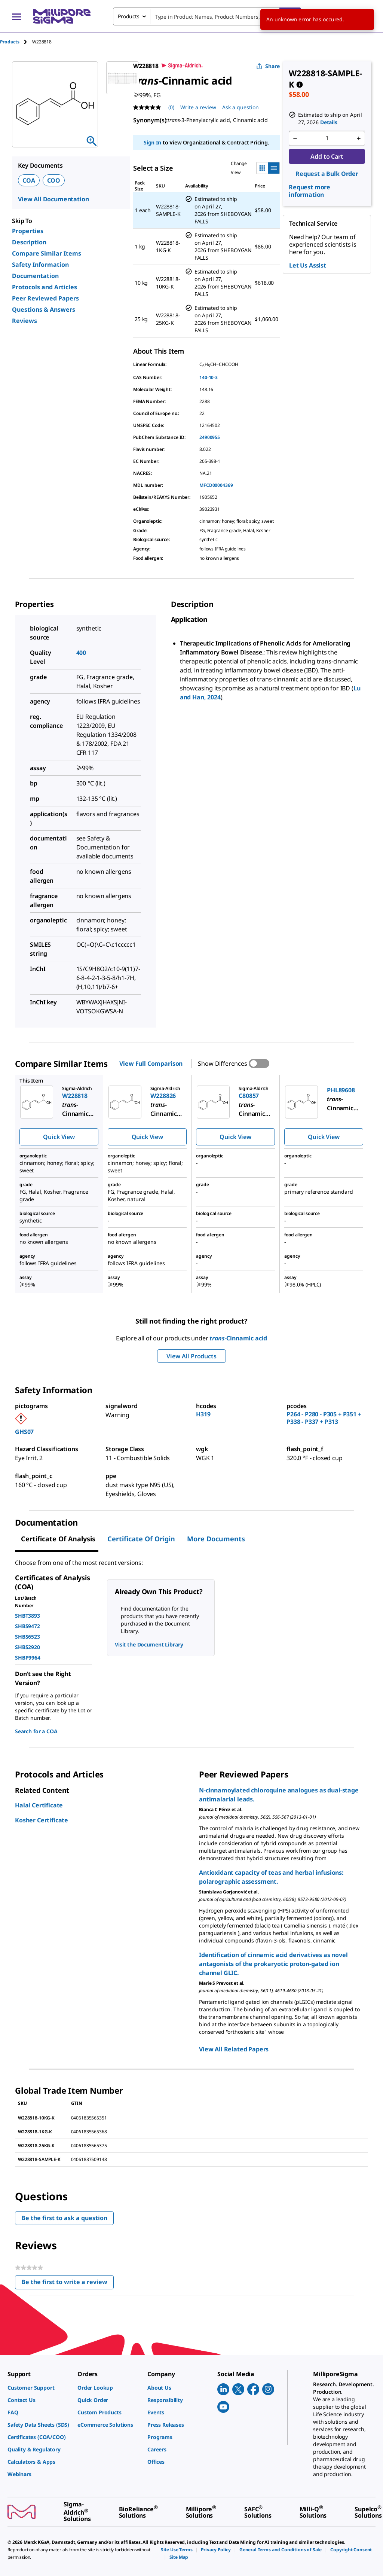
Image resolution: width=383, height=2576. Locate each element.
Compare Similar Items (46, 253)
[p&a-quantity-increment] (359, 138)
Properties (27, 231)
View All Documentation (53, 199)
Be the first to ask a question (64, 2218)
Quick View (58, 1137)
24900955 (209, 437)
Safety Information (40, 264)
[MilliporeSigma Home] (62, 16)
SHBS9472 (27, 1626)
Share (268, 66)
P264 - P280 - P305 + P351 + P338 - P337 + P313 (324, 1418)
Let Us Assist (307, 265)
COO (54, 180)
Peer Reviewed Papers (45, 298)
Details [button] (328, 122)
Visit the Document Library (149, 1644)
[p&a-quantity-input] (327, 138)
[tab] (16, 42)
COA (28, 180)
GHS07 (24, 1432)
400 (81, 652)
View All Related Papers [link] (234, 2049)
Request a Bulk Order (326, 173)
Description (29, 242)
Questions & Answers (43, 309)
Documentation (35, 276)
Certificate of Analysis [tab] (58, 1538)
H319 (203, 1414)
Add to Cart (326, 156)
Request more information (309, 190)
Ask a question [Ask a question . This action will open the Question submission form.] (240, 107)
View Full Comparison (151, 1063)
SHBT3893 (27, 1615)
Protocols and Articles (44, 287)
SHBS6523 (27, 1636)
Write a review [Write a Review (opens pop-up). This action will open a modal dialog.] (198, 107)
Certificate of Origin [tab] (141, 1538)
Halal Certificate (39, 1805)
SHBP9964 (27, 1657)
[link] (38, 2387)
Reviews (24, 321)
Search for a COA (36, 1731)
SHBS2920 (27, 1647)
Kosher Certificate (41, 1820)
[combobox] (207, 16)
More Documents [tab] (216, 1538)
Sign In (152, 142)
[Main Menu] (16, 16)
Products (9, 42)
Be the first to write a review (67, 2283)
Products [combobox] (129, 16)
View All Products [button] (191, 1356)
